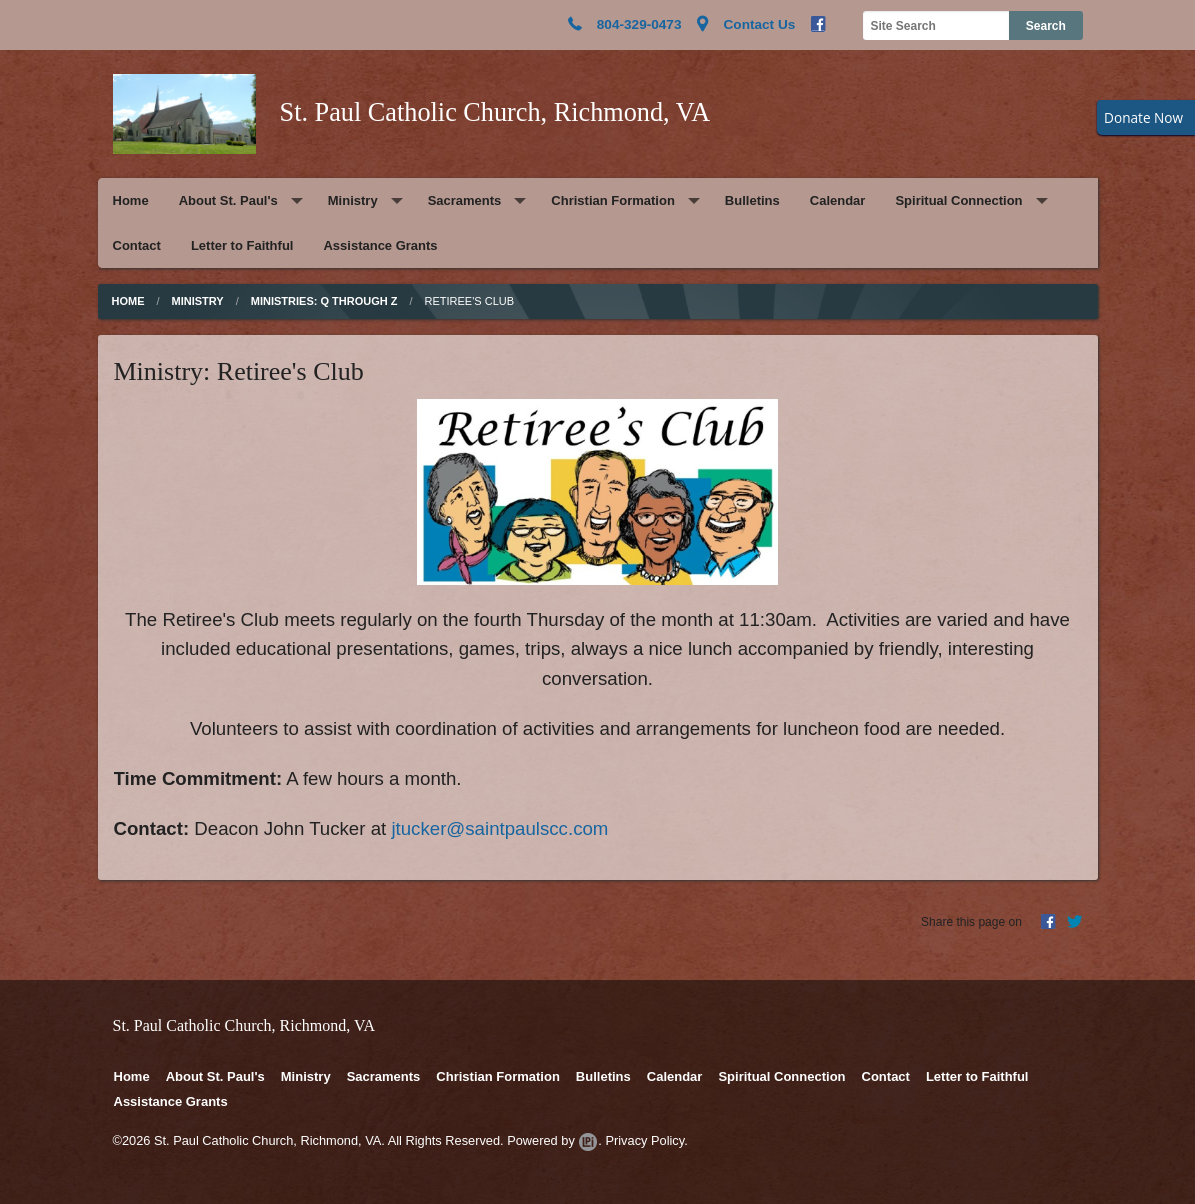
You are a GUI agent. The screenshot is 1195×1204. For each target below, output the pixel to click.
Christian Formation (613, 200)
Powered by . (554, 1140)
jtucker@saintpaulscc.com (499, 828)
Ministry (353, 200)
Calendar (838, 200)
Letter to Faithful (242, 245)
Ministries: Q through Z (324, 301)
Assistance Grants (380, 245)
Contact (137, 245)
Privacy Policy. (646, 1140)
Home (131, 200)
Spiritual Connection (958, 200)
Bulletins (752, 200)
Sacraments (465, 200)
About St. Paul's (228, 200)
